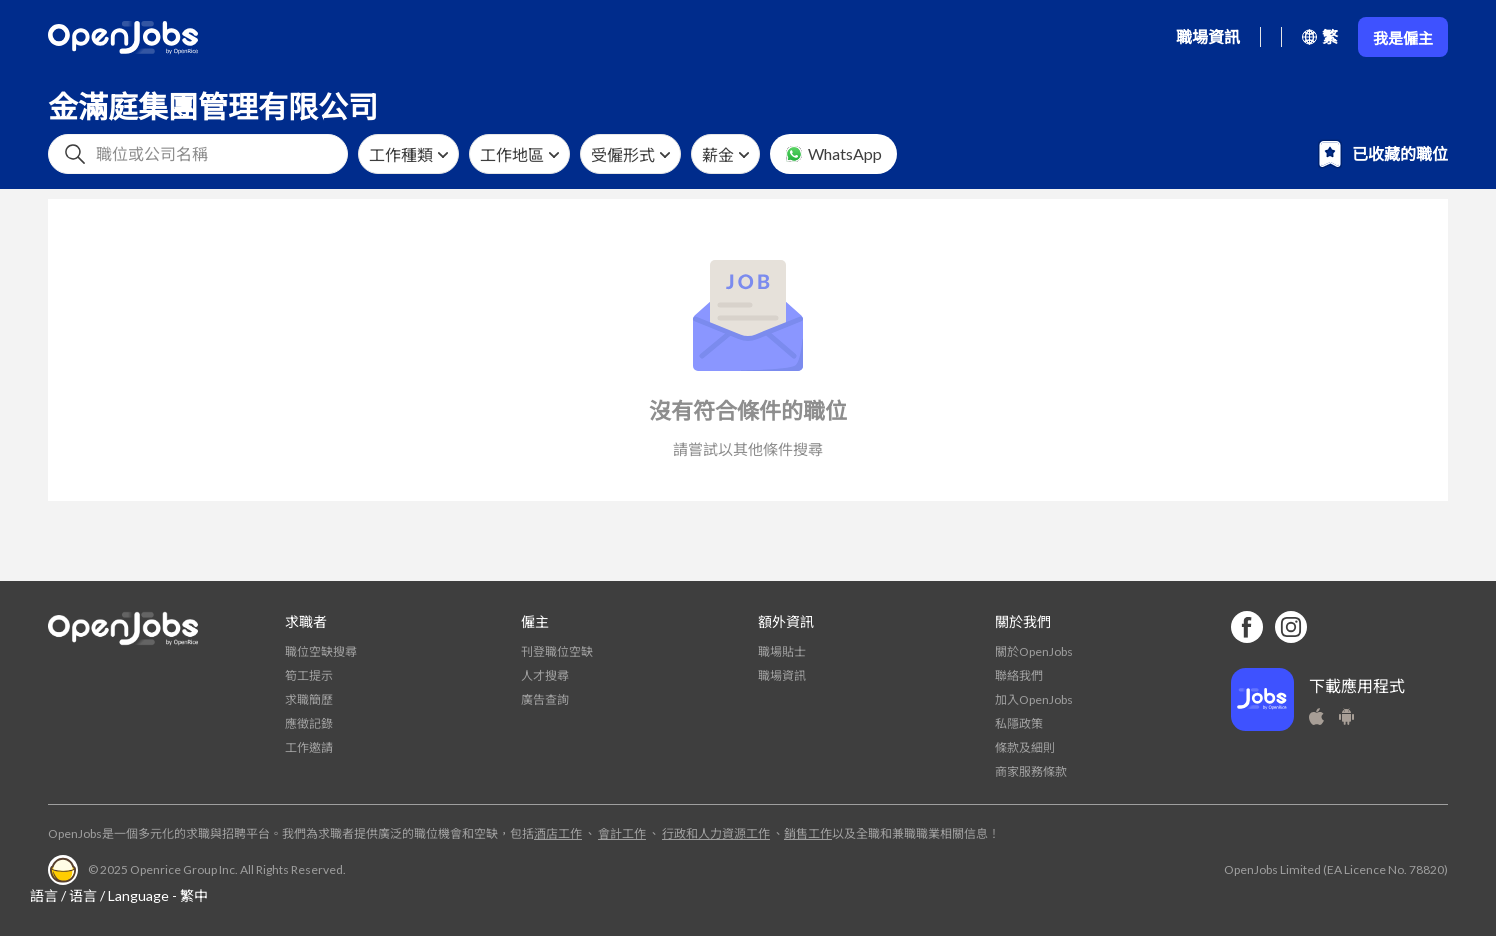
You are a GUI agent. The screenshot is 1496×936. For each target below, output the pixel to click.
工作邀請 (309, 747)
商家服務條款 (1031, 771)
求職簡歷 (309, 699)
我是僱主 (1403, 38)
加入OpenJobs (1034, 699)
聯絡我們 (1019, 675)
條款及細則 (1025, 747)
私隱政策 (1019, 723)
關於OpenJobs (1034, 651)
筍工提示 (309, 675)
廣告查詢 (545, 699)
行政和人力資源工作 (716, 833)
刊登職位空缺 (557, 651)
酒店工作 (558, 833)
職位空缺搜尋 (321, 651)
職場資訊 (1208, 36)
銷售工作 (808, 833)
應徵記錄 (309, 723)
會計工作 (622, 833)
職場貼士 (782, 651)
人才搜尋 (545, 675)
